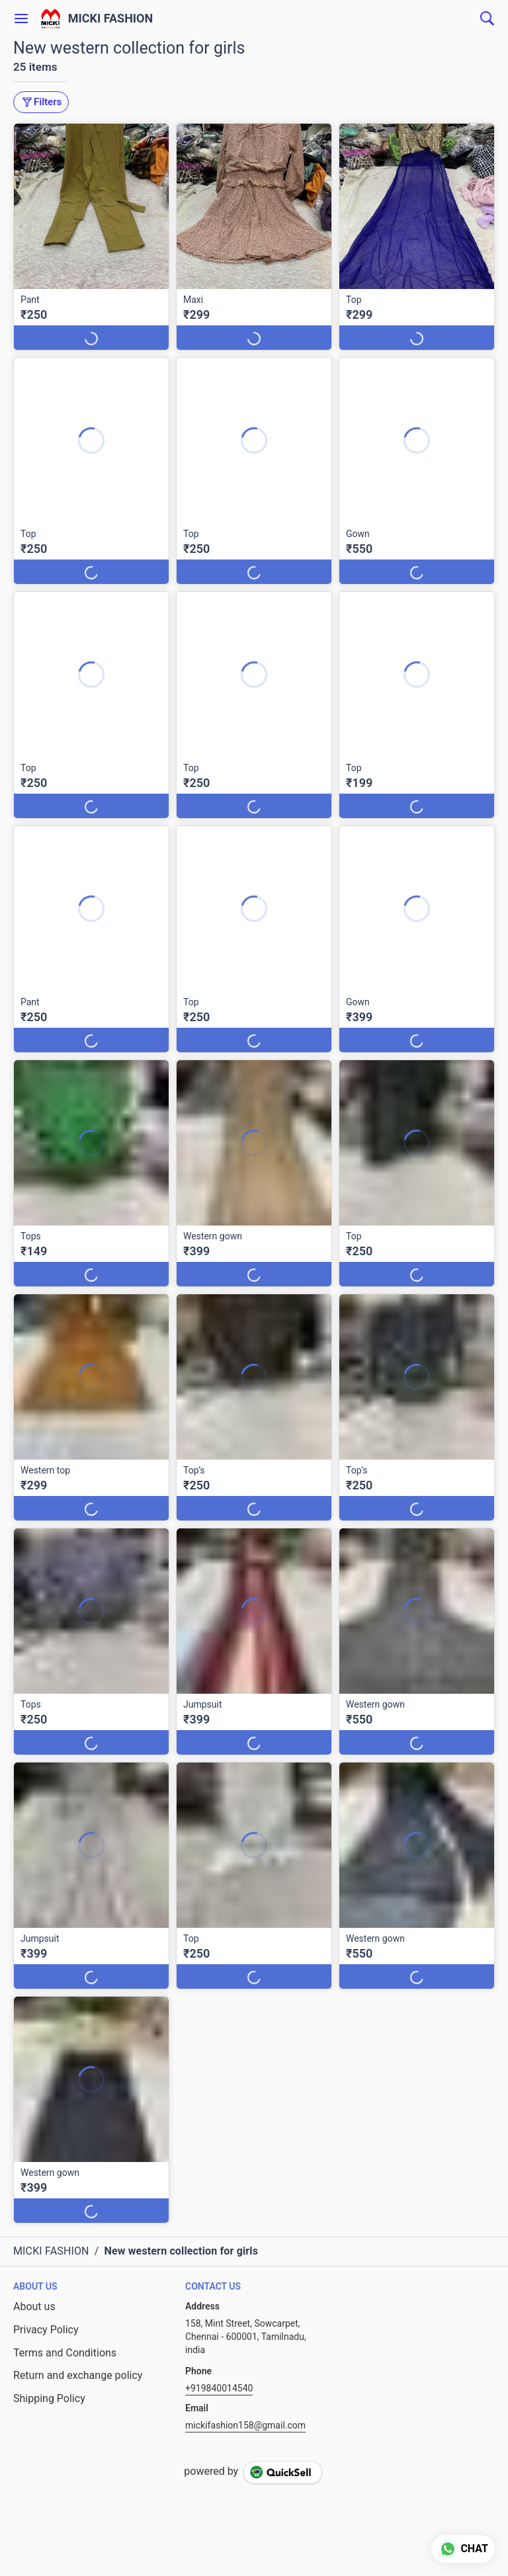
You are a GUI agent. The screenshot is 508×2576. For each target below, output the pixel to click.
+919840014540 (219, 2388)
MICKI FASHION (110, 18)
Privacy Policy (46, 2329)
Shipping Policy (49, 2398)
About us (34, 2306)
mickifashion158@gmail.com (245, 2425)
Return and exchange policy (77, 2375)
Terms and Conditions (64, 2353)
